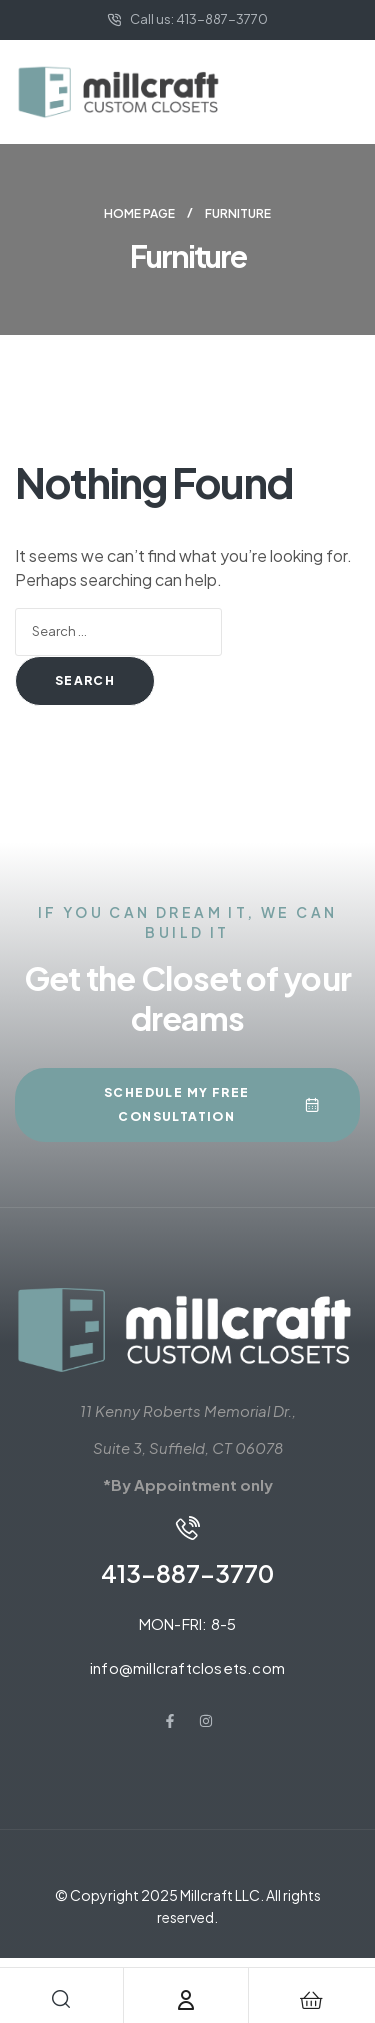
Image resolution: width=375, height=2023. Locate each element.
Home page (139, 213)
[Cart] (311, 2000)
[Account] (186, 2000)
